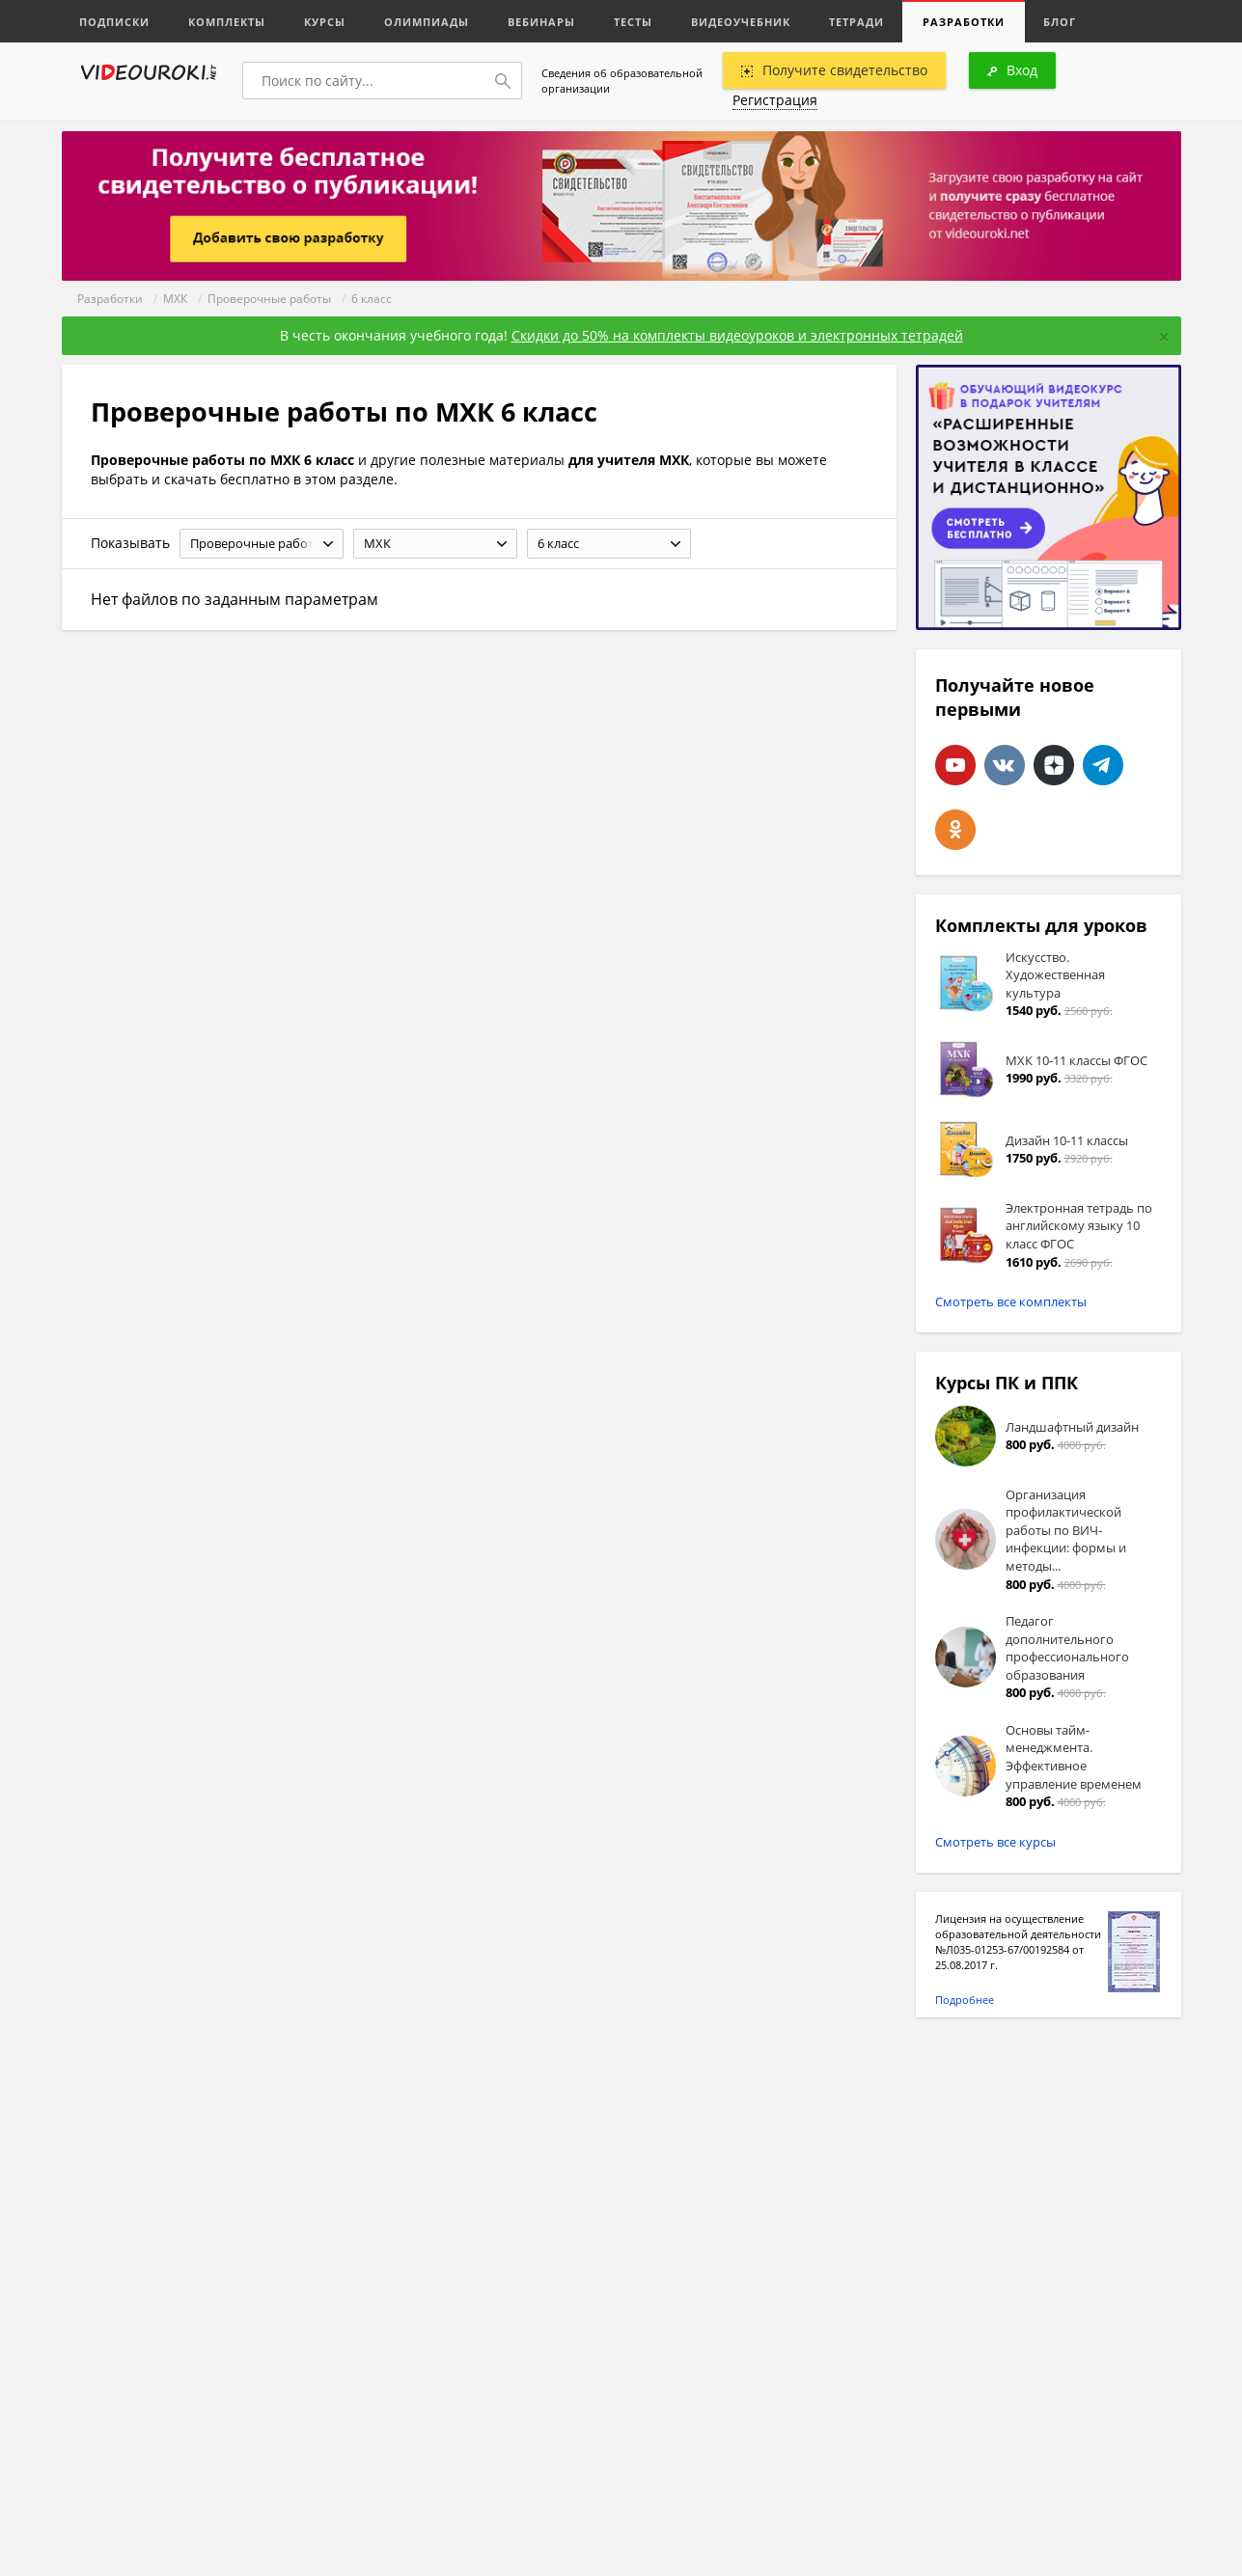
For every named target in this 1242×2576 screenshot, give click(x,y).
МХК (175, 298)
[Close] (1164, 337)
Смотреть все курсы (995, 1841)
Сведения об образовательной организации (622, 81)
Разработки (964, 21)
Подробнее (964, 1999)
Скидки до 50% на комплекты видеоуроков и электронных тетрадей (737, 335)
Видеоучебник (740, 21)
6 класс (371, 298)
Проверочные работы (269, 298)
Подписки (114, 21)
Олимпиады (426, 21)
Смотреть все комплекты (1011, 1301)
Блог (1059, 21)
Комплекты (226, 21)
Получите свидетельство (834, 70)
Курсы (324, 21)
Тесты (633, 21)
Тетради (856, 21)
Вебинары (541, 21)
